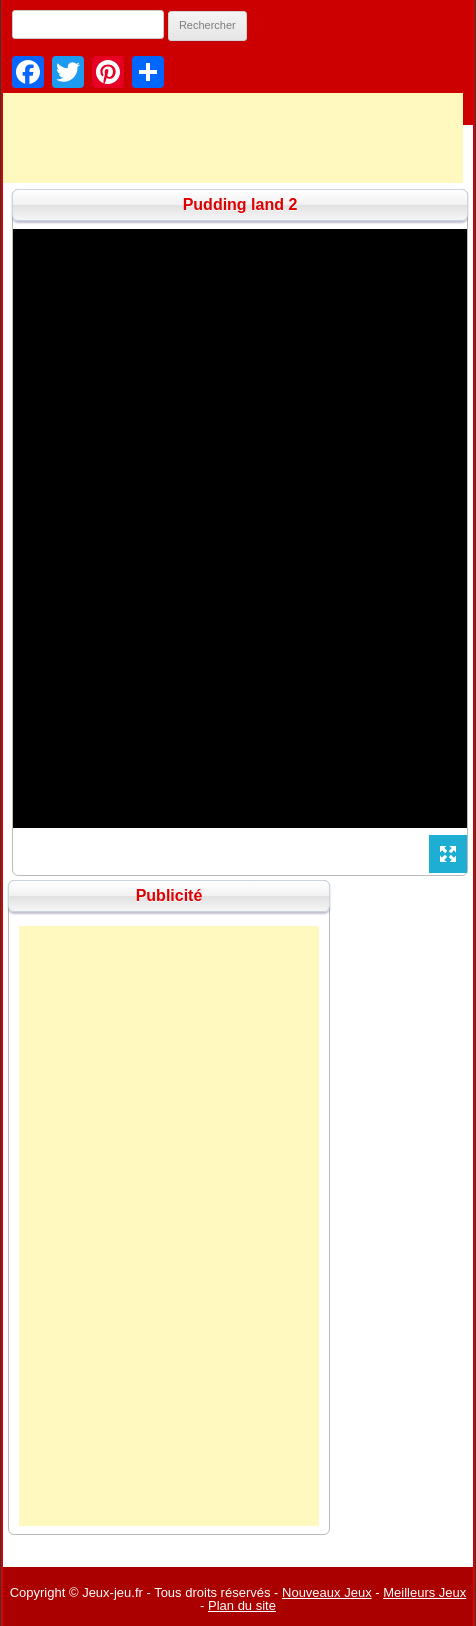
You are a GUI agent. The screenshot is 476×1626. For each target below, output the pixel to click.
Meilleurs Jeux (424, 1592)
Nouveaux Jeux (327, 1592)
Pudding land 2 (240, 204)
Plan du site (242, 1605)
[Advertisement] (169, 1226)
